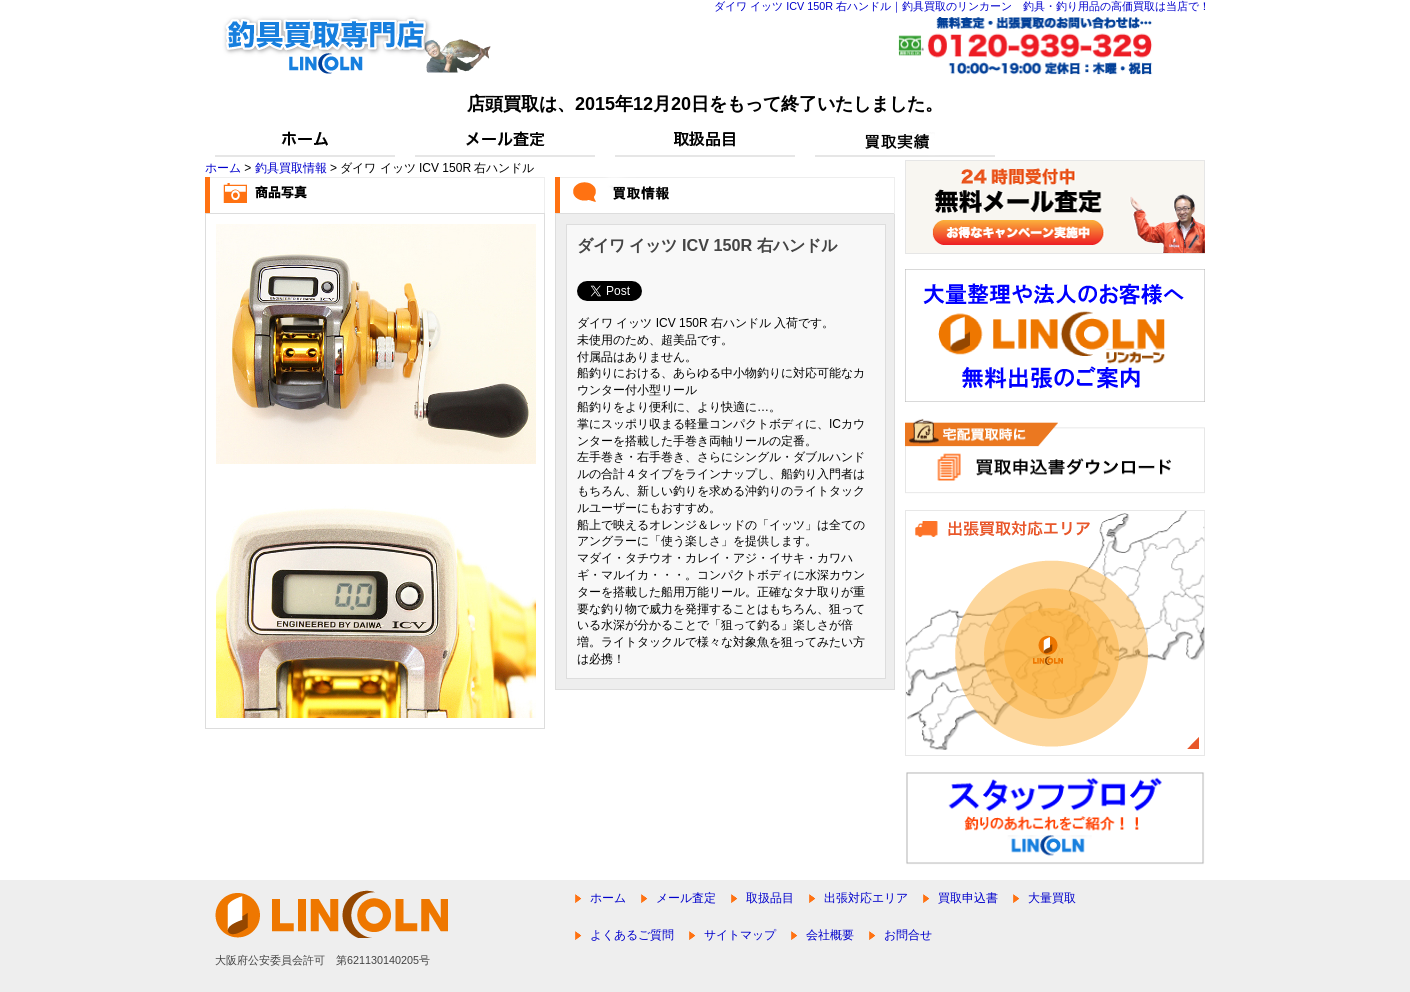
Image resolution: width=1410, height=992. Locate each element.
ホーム (223, 168)
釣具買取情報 (291, 168)
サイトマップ (740, 935)
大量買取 (1052, 898)
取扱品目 (770, 898)
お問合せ (908, 935)
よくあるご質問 (632, 935)
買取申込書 (968, 898)
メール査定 (686, 898)
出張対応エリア (866, 898)
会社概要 (830, 935)
